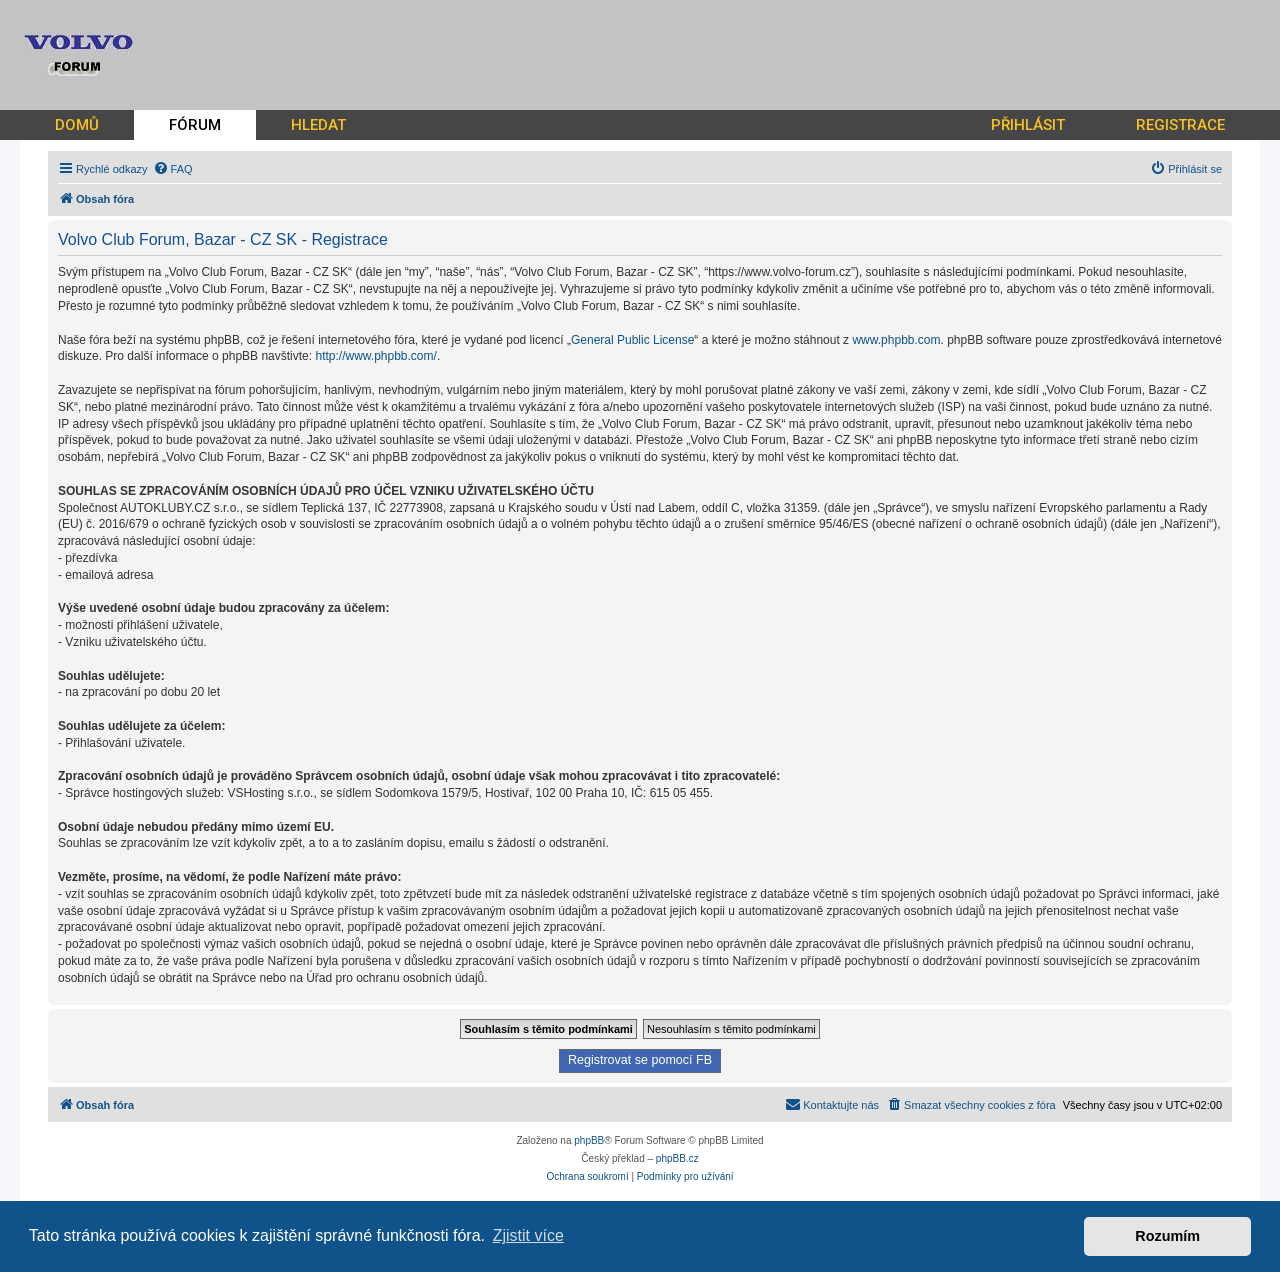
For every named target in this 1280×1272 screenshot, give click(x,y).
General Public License (632, 340)
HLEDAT (318, 125)
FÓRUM (195, 125)
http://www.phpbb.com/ (375, 356)
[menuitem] (173, 169)
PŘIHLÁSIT (1028, 125)
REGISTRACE (1180, 125)
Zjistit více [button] (528, 1235)
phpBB (589, 1140)
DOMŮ (77, 125)
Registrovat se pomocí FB (640, 1060)
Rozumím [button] (1167, 1236)
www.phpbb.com (896, 340)
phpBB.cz (677, 1158)
